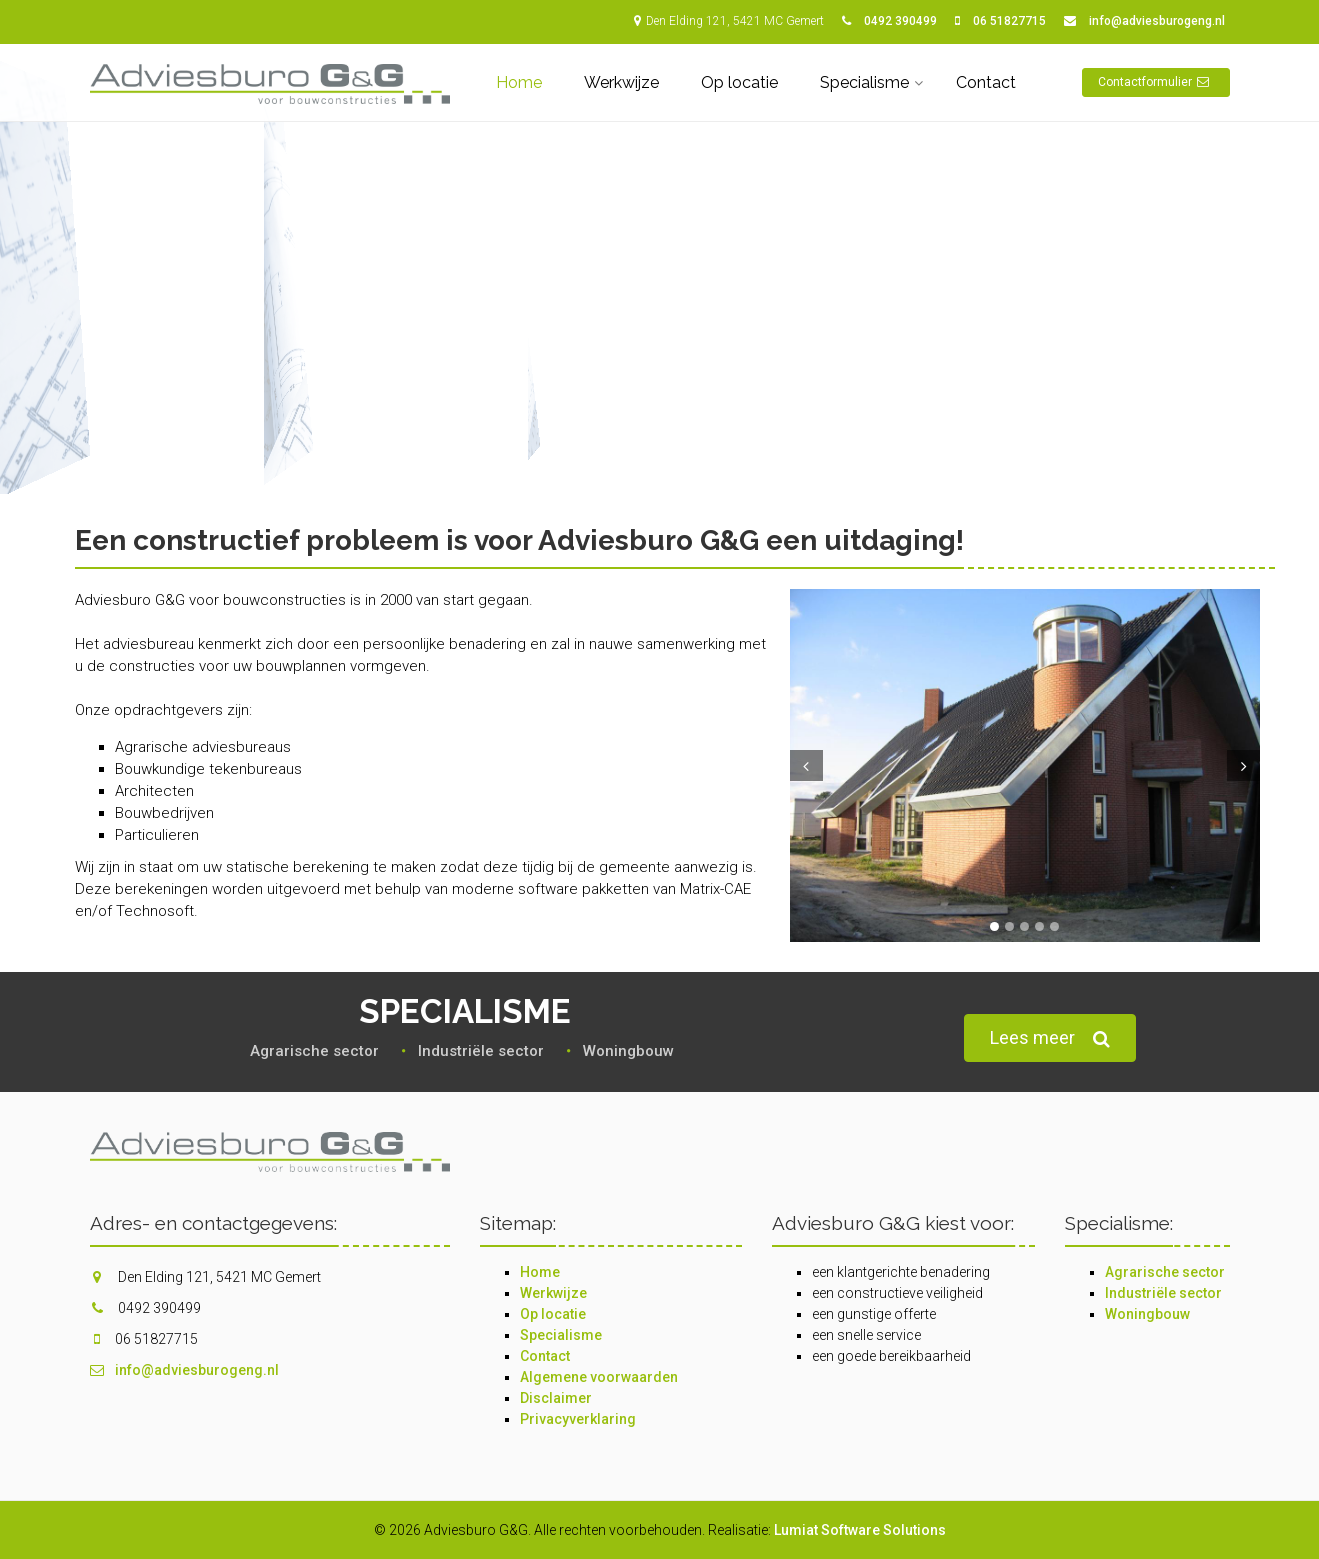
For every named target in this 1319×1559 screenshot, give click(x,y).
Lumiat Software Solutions (860, 1530)
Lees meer (1050, 1038)
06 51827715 (1009, 21)
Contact (986, 82)
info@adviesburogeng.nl (1157, 21)
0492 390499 (900, 21)
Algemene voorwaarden (599, 1377)
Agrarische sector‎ (314, 1051)
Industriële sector (1163, 1293)
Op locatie (739, 82)
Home (519, 82)
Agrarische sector (1165, 1272)
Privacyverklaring (578, 1419)
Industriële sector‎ (481, 1051)
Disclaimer (556, 1398)
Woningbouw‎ (628, 1051)
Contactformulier (1156, 82)
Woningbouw (1147, 1314)
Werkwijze (621, 82)
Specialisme (864, 82)
